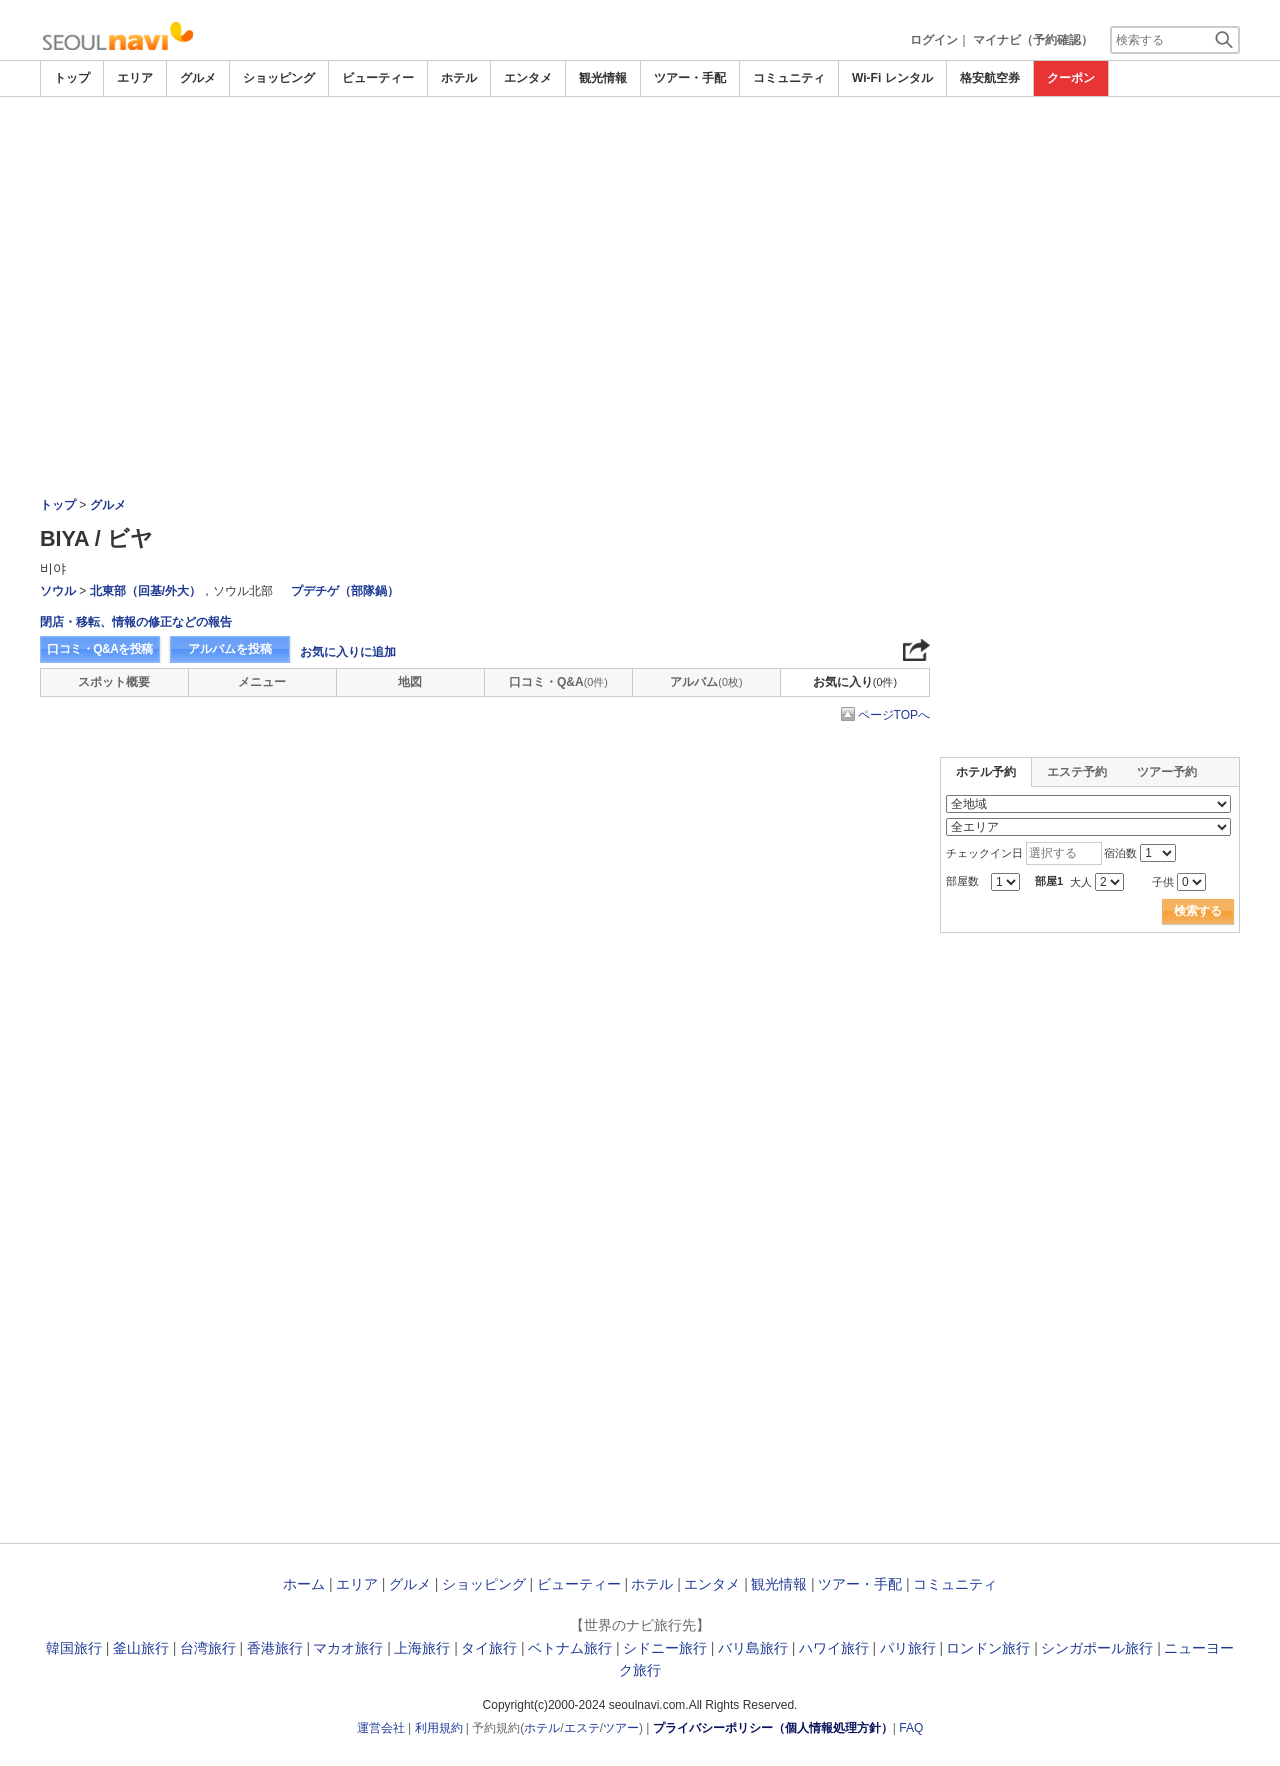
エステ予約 (1077, 772)
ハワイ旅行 (834, 1648)
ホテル (459, 78)
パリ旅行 (908, 1648)
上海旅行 (422, 1648)
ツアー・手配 (690, 78)
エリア (135, 78)
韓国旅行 (74, 1648)
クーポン (1071, 78)
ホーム (304, 1584)
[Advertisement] (640, 152)
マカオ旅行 (348, 1648)
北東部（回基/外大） (145, 591)
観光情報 (603, 78)
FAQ (911, 1728)
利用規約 (439, 1728)
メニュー (262, 682)
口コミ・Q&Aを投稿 (100, 649)
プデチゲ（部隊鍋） (345, 591)
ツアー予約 (1167, 772)
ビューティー (378, 78)
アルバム (706, 682)
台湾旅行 (208, 1648)
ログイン (934, 40)
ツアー (621, 1728)
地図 (410, 682)
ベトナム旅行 (570, 1648)
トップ (72, 78)
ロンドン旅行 (988, 1648)
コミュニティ (789, 78)
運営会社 (381, 1728)
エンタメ (528, 78)
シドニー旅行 (665, 1648)
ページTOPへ (894, 715)
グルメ (198, 78)
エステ (582, 1728)
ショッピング (279, 78)
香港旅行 (275, 1648)
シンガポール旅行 (1097, 1648)
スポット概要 (114, 682)
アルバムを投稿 (230, 649)
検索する (1198, 911)
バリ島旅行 (753, 1648)
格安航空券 (990, 78)
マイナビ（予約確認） (1033, 40)
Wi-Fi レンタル (892, 78)
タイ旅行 (489, 1648)
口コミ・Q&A (558, 682)
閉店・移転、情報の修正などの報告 (136, 622)
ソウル (58, 591)
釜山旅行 (141, 1648)
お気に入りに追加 (348, 652)
